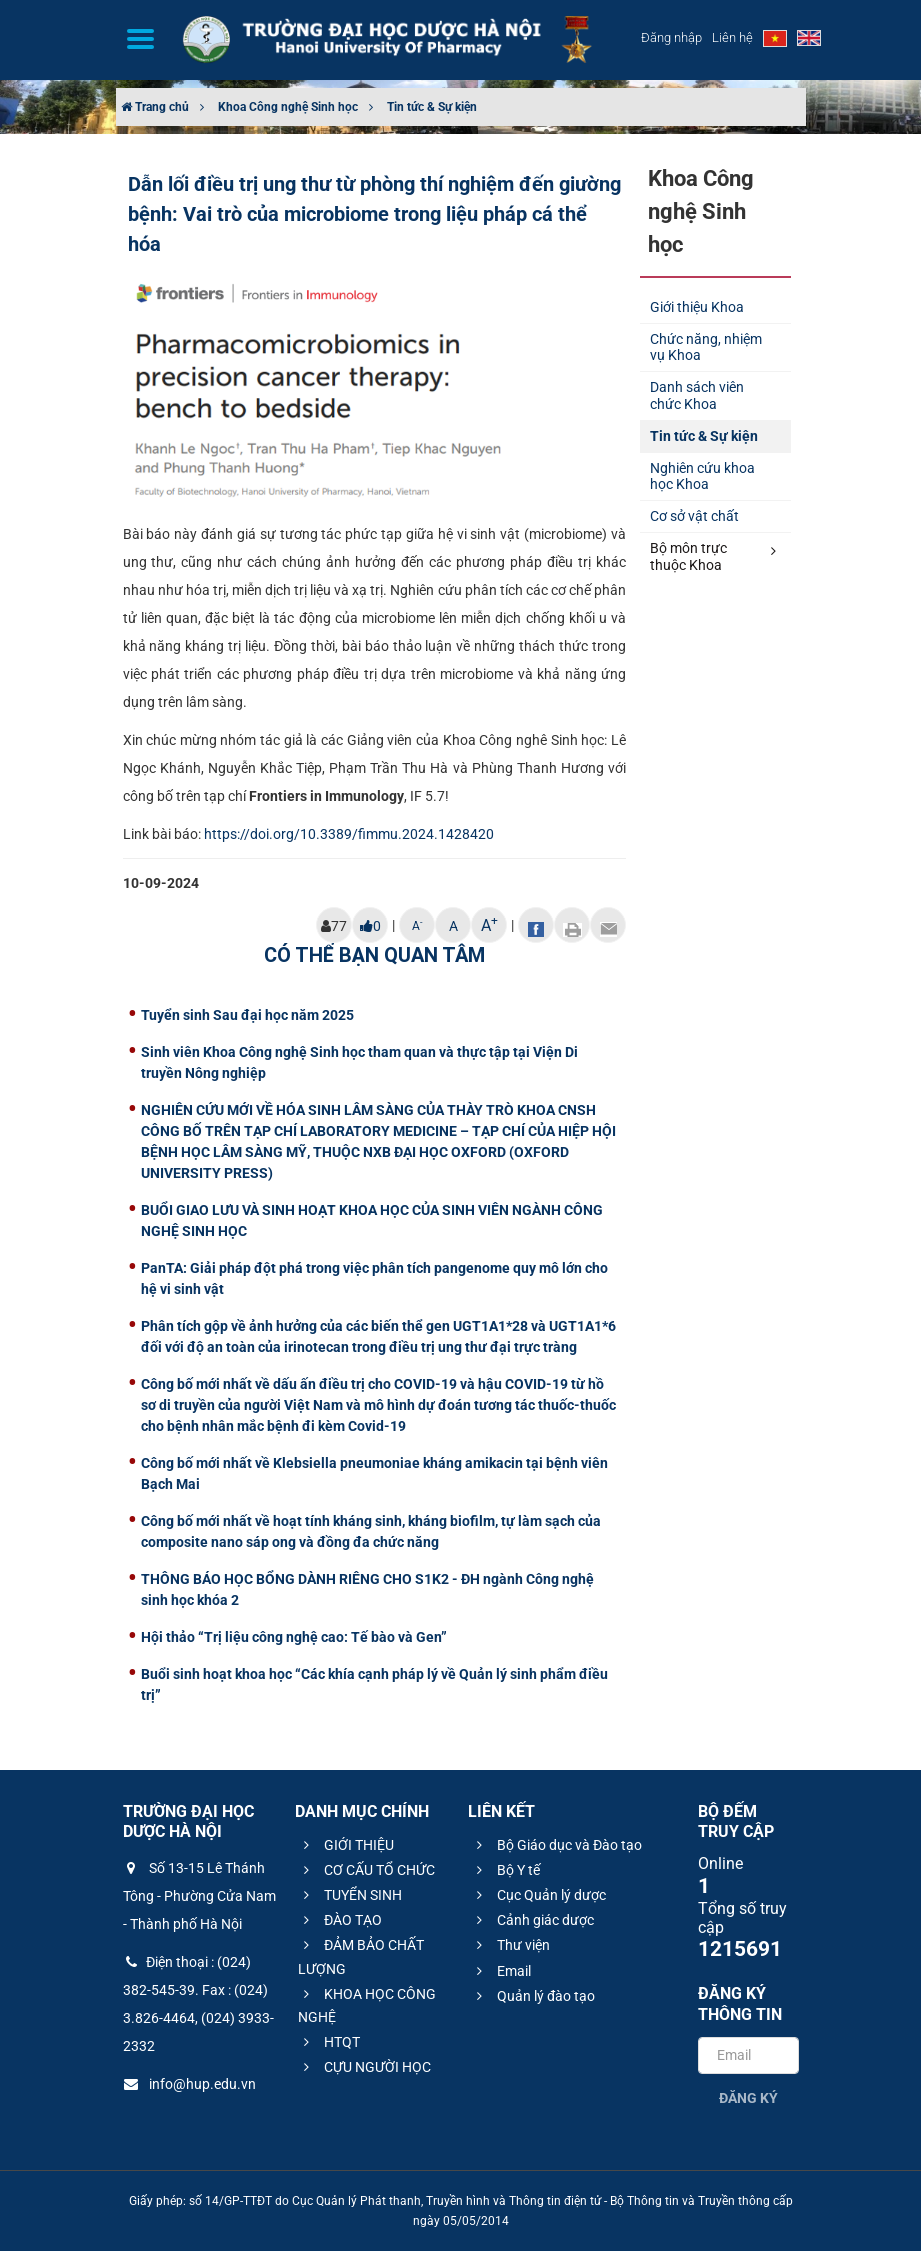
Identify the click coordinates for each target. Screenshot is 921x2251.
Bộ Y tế (505, 1870)
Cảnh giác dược (532, 1920)
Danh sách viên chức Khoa (697, 395)
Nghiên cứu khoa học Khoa (702, 476)
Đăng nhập (671, 37)
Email (501, 1971)
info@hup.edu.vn (189, 2084)
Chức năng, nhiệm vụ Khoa (706, 347)
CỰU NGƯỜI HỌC (364, 2067)
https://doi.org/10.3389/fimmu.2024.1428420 (349, 834)
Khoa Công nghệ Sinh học (288, 107)
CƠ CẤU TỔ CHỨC (366, 1870)
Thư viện (510, 1945)
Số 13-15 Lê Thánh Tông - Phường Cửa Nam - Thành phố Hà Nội (199, 1896)
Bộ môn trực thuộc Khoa (713, 556)
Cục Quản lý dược (538, 1895)
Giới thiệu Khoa (697, 307)
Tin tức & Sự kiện (432, 107)
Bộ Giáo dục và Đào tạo (556, 1845)
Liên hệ (732, 37)
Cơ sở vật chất (694, 516)
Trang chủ (155, 107)
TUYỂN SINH (350, 1895)
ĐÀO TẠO (340, 1920)
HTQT (329, 2042)
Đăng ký (748, 2098)
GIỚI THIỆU (346, 1845)
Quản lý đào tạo (533, 1996)
